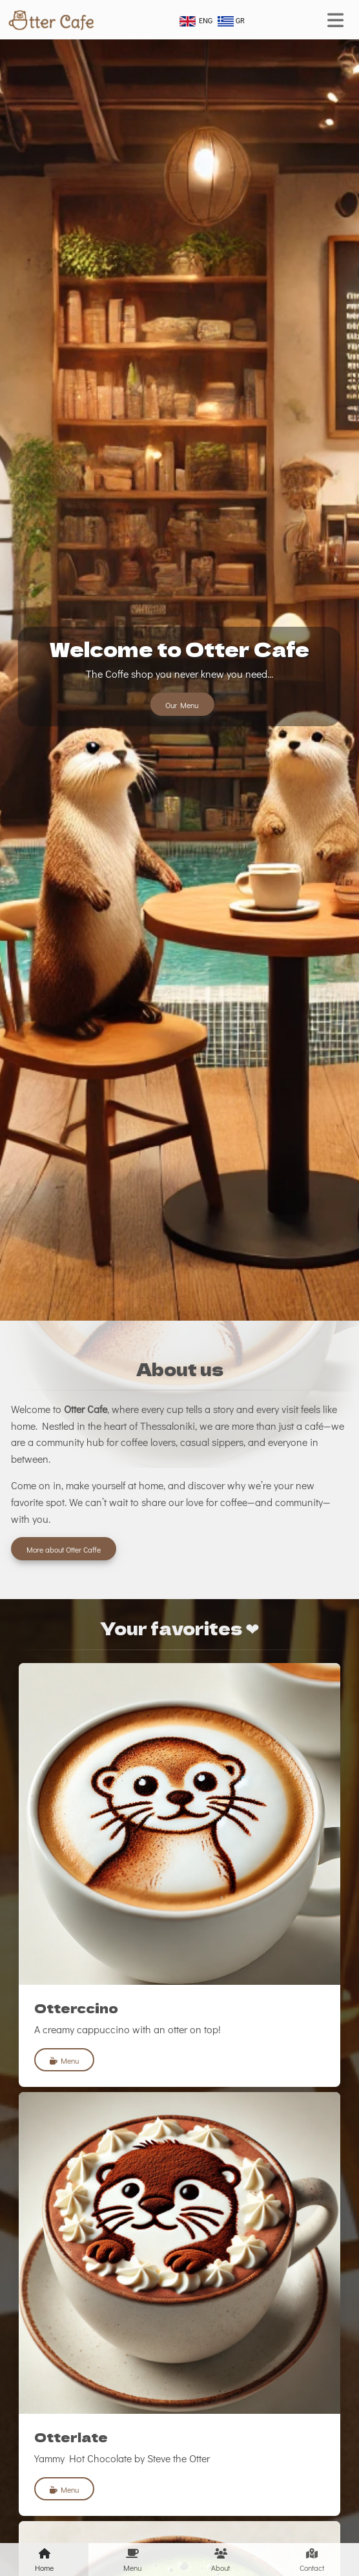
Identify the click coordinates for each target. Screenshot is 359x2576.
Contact (312, 2559)
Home (44, 2559)
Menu (64, 2060)
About (220, 2559)
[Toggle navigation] (335, 20)
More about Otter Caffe (63, 1549)
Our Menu (181, 705)
